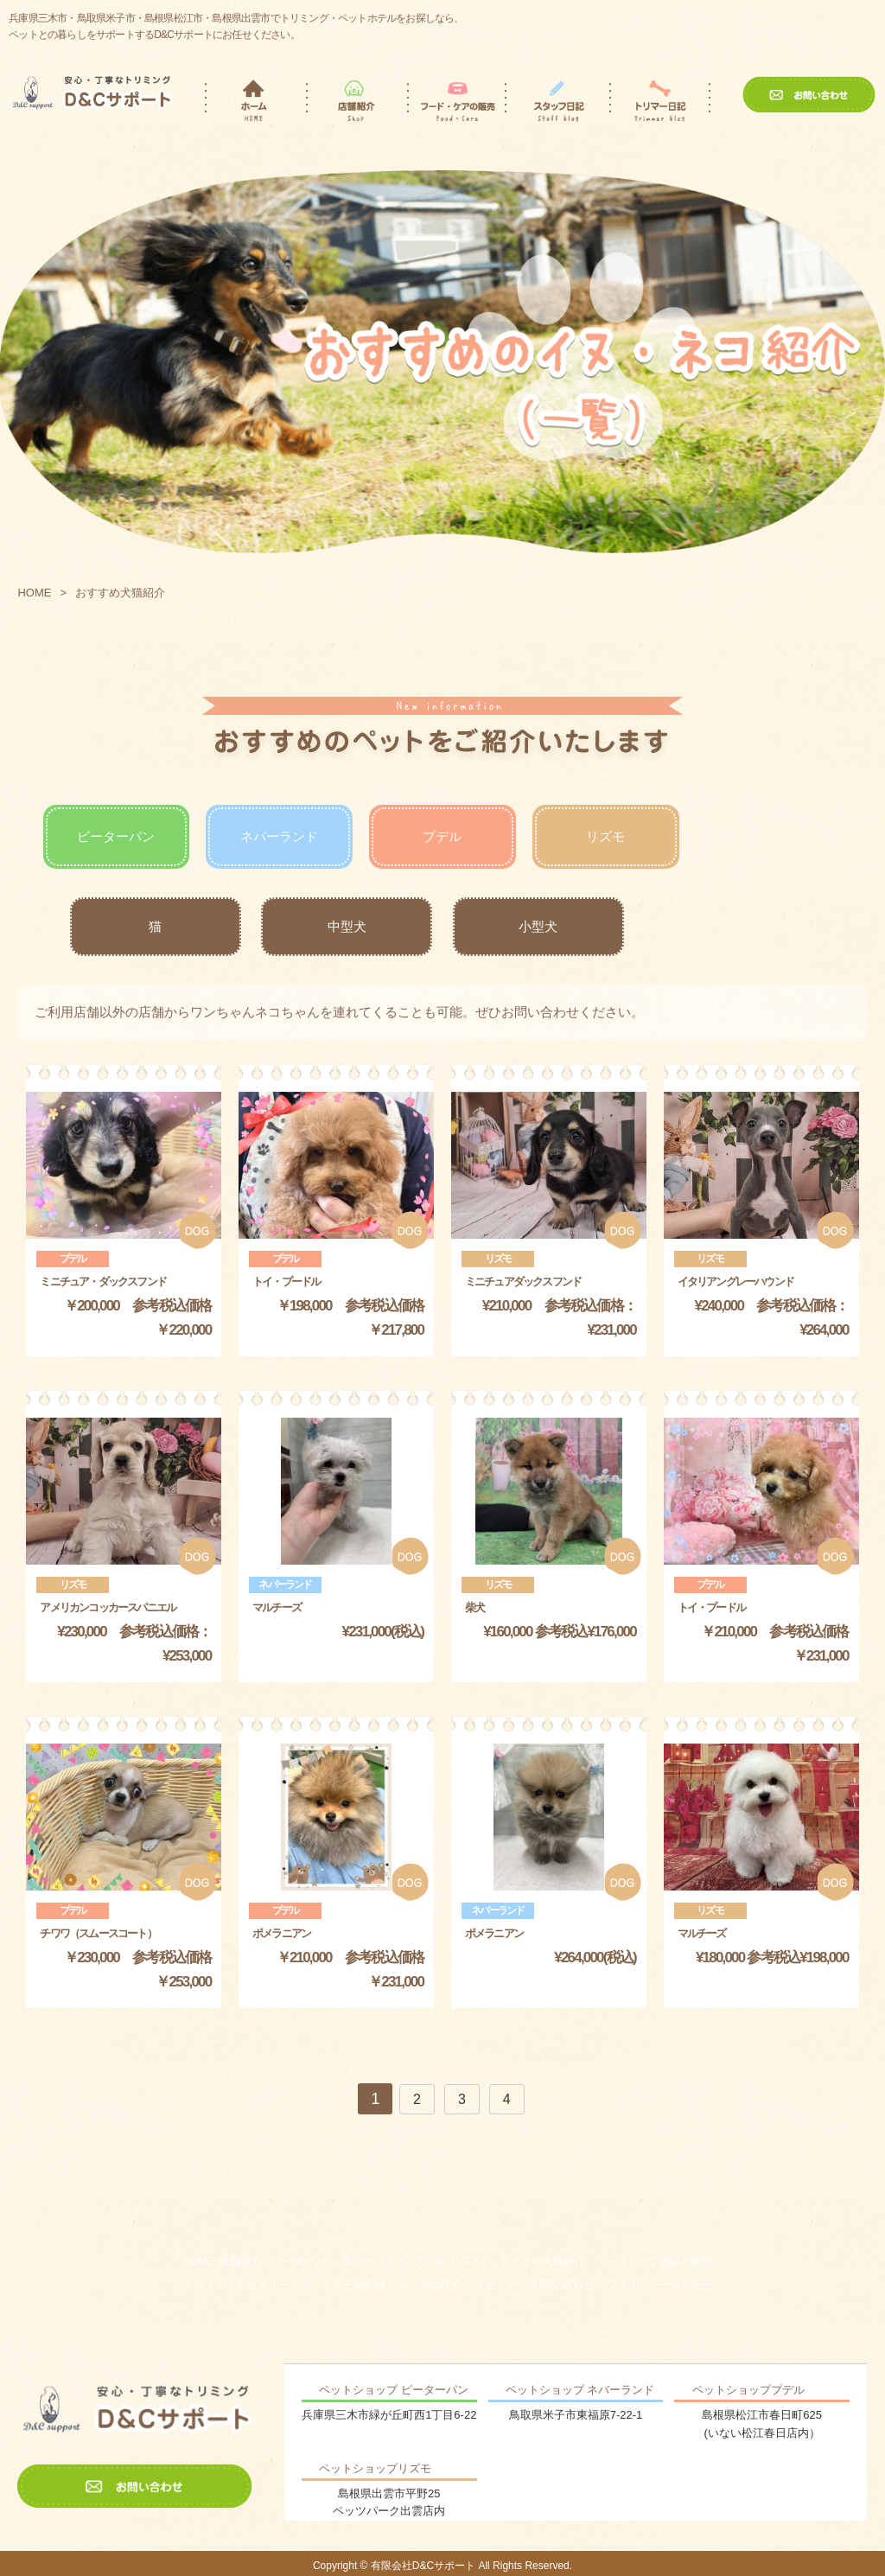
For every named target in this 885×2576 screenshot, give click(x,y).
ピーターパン (116, 836)
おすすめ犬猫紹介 (542, 2261)
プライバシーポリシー (659, 2285)
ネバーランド (279, 836)
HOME (34, 592)
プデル (442, 836)
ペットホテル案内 (343, 2285)
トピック (496, 2285)
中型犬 (347, 926)
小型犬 (538, 926)
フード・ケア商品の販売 (655, 2261)
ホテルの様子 (430, 2285)
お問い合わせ (563, 2285)
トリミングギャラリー (236, 2285)
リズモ (605, 836)
